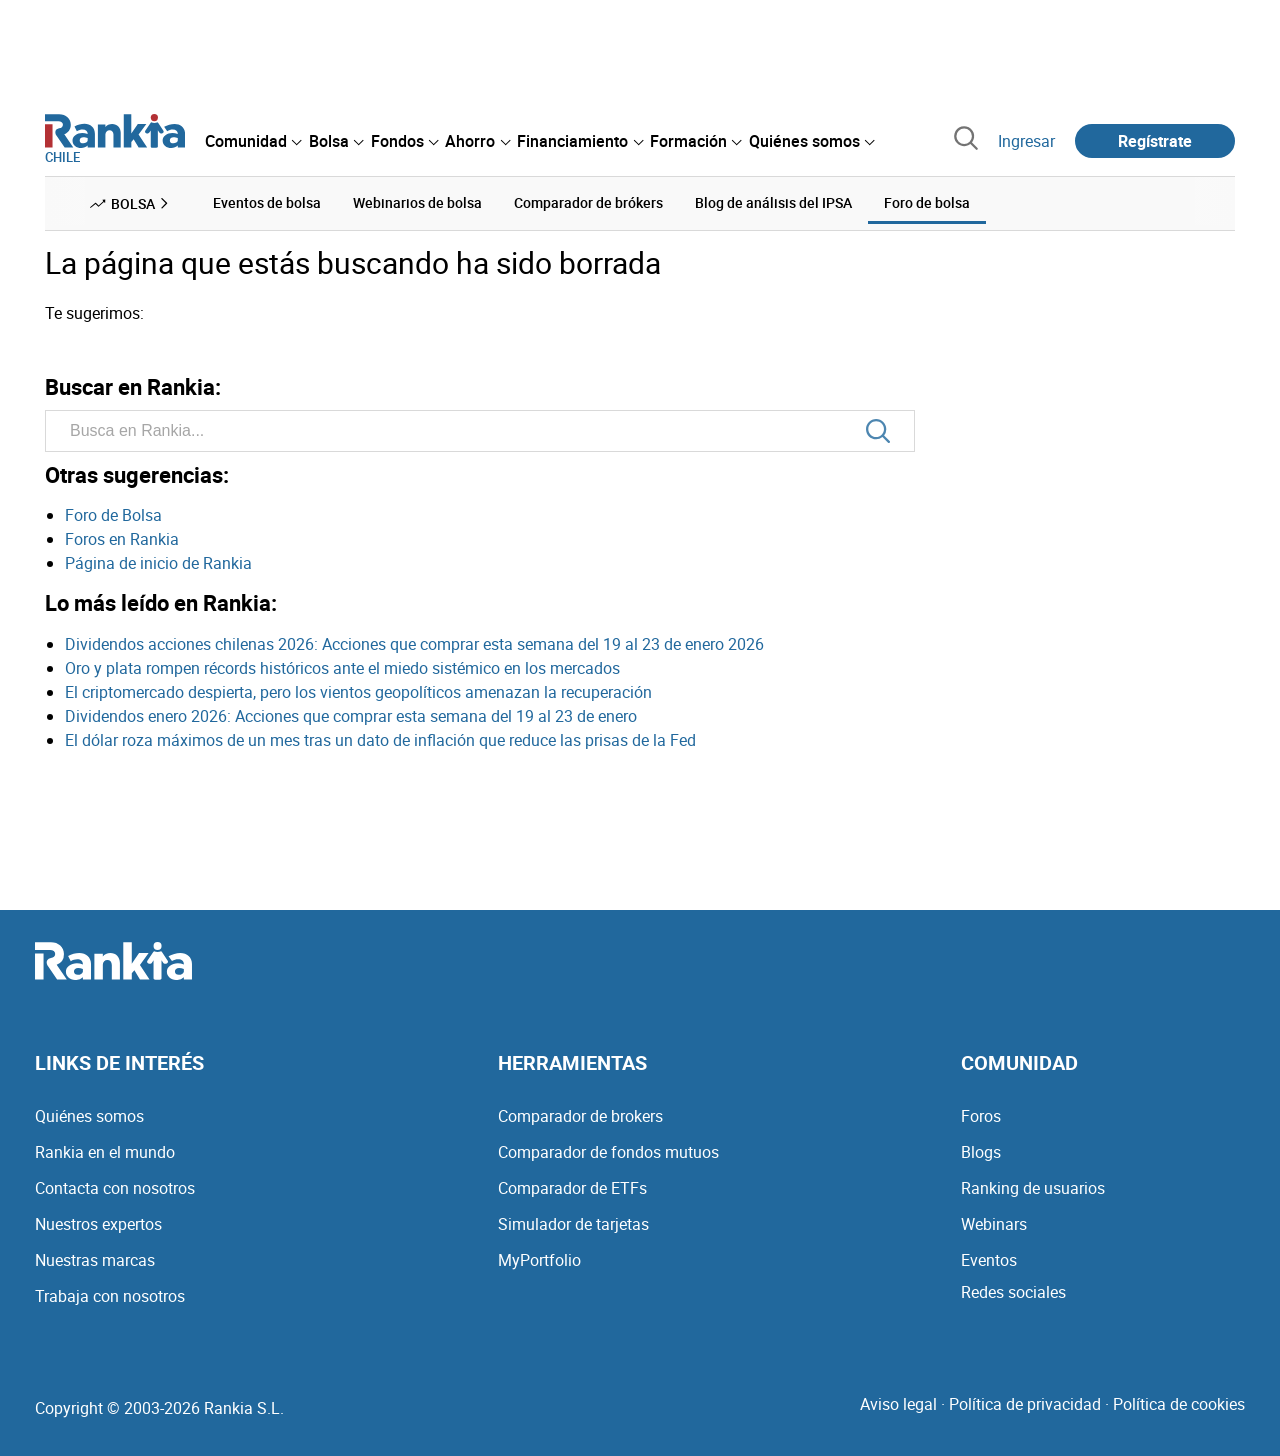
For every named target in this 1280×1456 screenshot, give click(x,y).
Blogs (981, 1152)
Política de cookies (1179, 1404)
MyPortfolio (539, 1260)
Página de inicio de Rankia (158, 563)
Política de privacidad (1025, 1404)
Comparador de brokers (580, 1116)
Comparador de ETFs (572, 1188)
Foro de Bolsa (113, 515)
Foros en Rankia (122, 539)
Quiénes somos (89, 1116)
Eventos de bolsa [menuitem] (267, 202)
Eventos (989, 1260)
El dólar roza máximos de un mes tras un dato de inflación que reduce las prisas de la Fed (380, 740)
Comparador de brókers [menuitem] (588, 202)
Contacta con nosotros (115, 1188)
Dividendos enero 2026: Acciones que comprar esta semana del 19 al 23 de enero (351, 716)
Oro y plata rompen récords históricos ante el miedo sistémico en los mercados (342, 668)
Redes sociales (1013, 1292)
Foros (981, 1116)
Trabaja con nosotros (110, 1296)
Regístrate (1155, 141)
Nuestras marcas (95, 1260)
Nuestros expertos (98, 1224)
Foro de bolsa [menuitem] (927, 202)
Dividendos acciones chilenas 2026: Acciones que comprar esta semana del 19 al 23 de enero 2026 (414, 644)
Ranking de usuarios (1033, 1188)
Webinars (994, 1224)
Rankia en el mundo (105, 1152)
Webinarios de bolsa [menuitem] (417, 202)
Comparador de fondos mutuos (608, 1152)
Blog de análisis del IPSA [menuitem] (773, 202)
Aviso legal (898, 1404)
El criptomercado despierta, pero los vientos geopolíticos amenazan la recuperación (358, 692)
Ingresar (1026, 141)
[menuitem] (253, 141)
